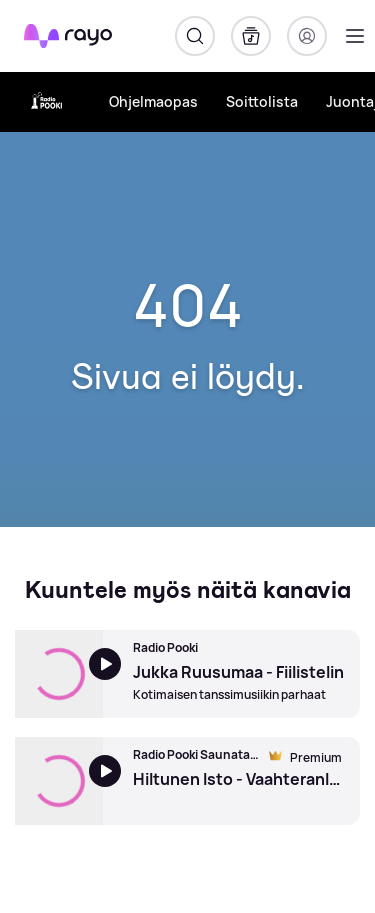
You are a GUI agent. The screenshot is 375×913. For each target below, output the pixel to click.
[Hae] (195, 36)
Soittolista (262, 101)
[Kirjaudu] (307, 36)
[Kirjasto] (251, 36)
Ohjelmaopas (153, 101)
